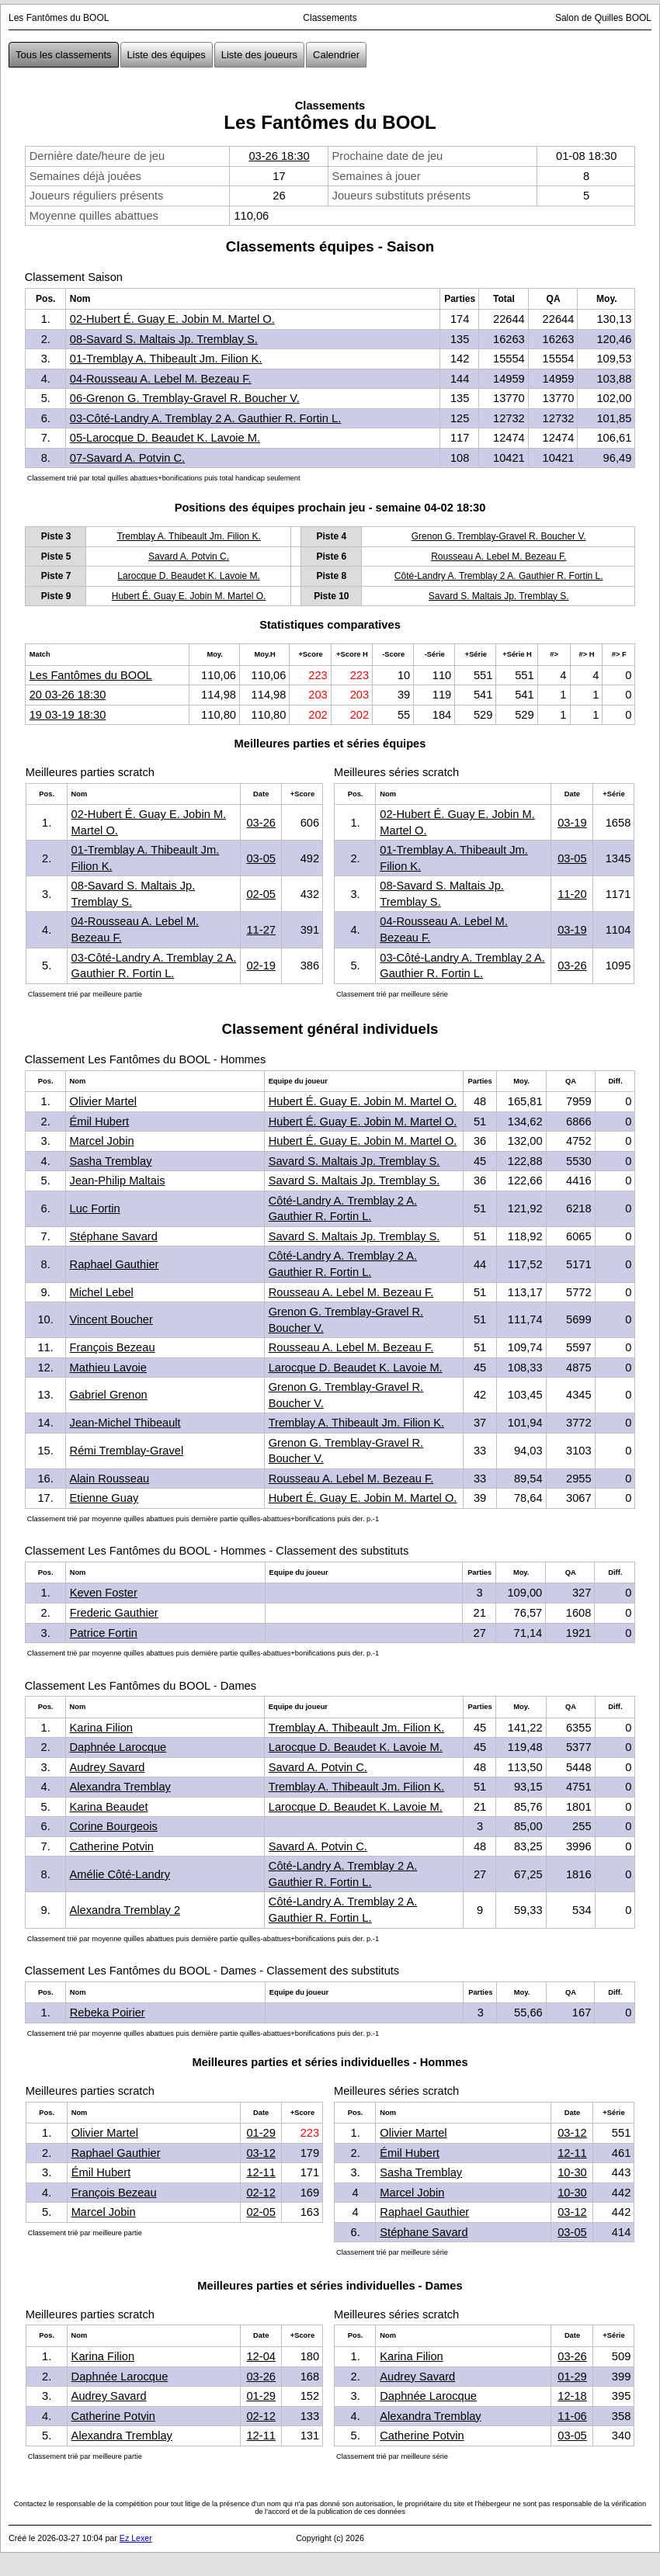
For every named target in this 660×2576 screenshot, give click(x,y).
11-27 (261, 930)
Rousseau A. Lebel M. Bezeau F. (498, 556)
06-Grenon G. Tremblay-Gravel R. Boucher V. (185, 398)
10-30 (572, 2172)
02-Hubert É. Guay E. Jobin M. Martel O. (172, 319)
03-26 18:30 (278, 156)
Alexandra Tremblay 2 (125, 1910)
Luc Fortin (95, 1208)
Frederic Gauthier (114, 1613)
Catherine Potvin (112, 1846)
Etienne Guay (104, 1498)
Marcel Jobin (102, 1141)
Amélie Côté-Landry (120, 1874)
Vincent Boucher (111, 1319)
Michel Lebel (102, 1292)
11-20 (572, 894)
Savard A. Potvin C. (188, 556)
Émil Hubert (100, 1121)
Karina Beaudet (109, 1807)
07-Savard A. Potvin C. (127, 458)
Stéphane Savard (114, 1236)
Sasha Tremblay (111, 1161)
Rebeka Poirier (107, 2012)
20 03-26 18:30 (68, 694)
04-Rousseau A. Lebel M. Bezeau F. (161, 379)
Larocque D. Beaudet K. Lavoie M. (188, 575)
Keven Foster (103, 1592)
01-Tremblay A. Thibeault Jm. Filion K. (166, 358)
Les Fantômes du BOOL (91, 675)
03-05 (261, 858)
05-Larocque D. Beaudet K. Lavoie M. (165, 438)
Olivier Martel (103, 1101)
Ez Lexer (136, 2538)
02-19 (261, 965)
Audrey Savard (107, 1767)
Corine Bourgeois (114, 1826)
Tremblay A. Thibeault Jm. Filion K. (188, 536)
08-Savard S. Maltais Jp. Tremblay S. (164, 339)
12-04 (261, 2356)
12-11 (261, 2172)
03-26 (261, 822)
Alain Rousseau (110, 1478)
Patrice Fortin (103, 1633)
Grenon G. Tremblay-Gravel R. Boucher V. (499, 536)
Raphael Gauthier (114, 1264)
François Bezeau (112, 1347)
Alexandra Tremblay (120, 1786)
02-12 (261, 2192)
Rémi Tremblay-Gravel (127, 1450)
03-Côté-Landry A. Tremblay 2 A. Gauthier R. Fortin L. (205, 418)
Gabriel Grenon (109, 1395)
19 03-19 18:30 (68, 715)
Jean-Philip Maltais (117, 1180)
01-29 (261, 2133)
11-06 (572, 2416)
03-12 (261, 2153)
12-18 (572, 2396)
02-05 (261, 894)
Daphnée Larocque (118, 1747)
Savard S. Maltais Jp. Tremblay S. (499, 596)
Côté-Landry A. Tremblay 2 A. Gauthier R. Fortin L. (498, 575)
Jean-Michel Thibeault (125, 1422)
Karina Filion (101, 1727)
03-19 (572, 822)
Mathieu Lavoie (108, 1367)
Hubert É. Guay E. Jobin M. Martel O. (189, 596)
